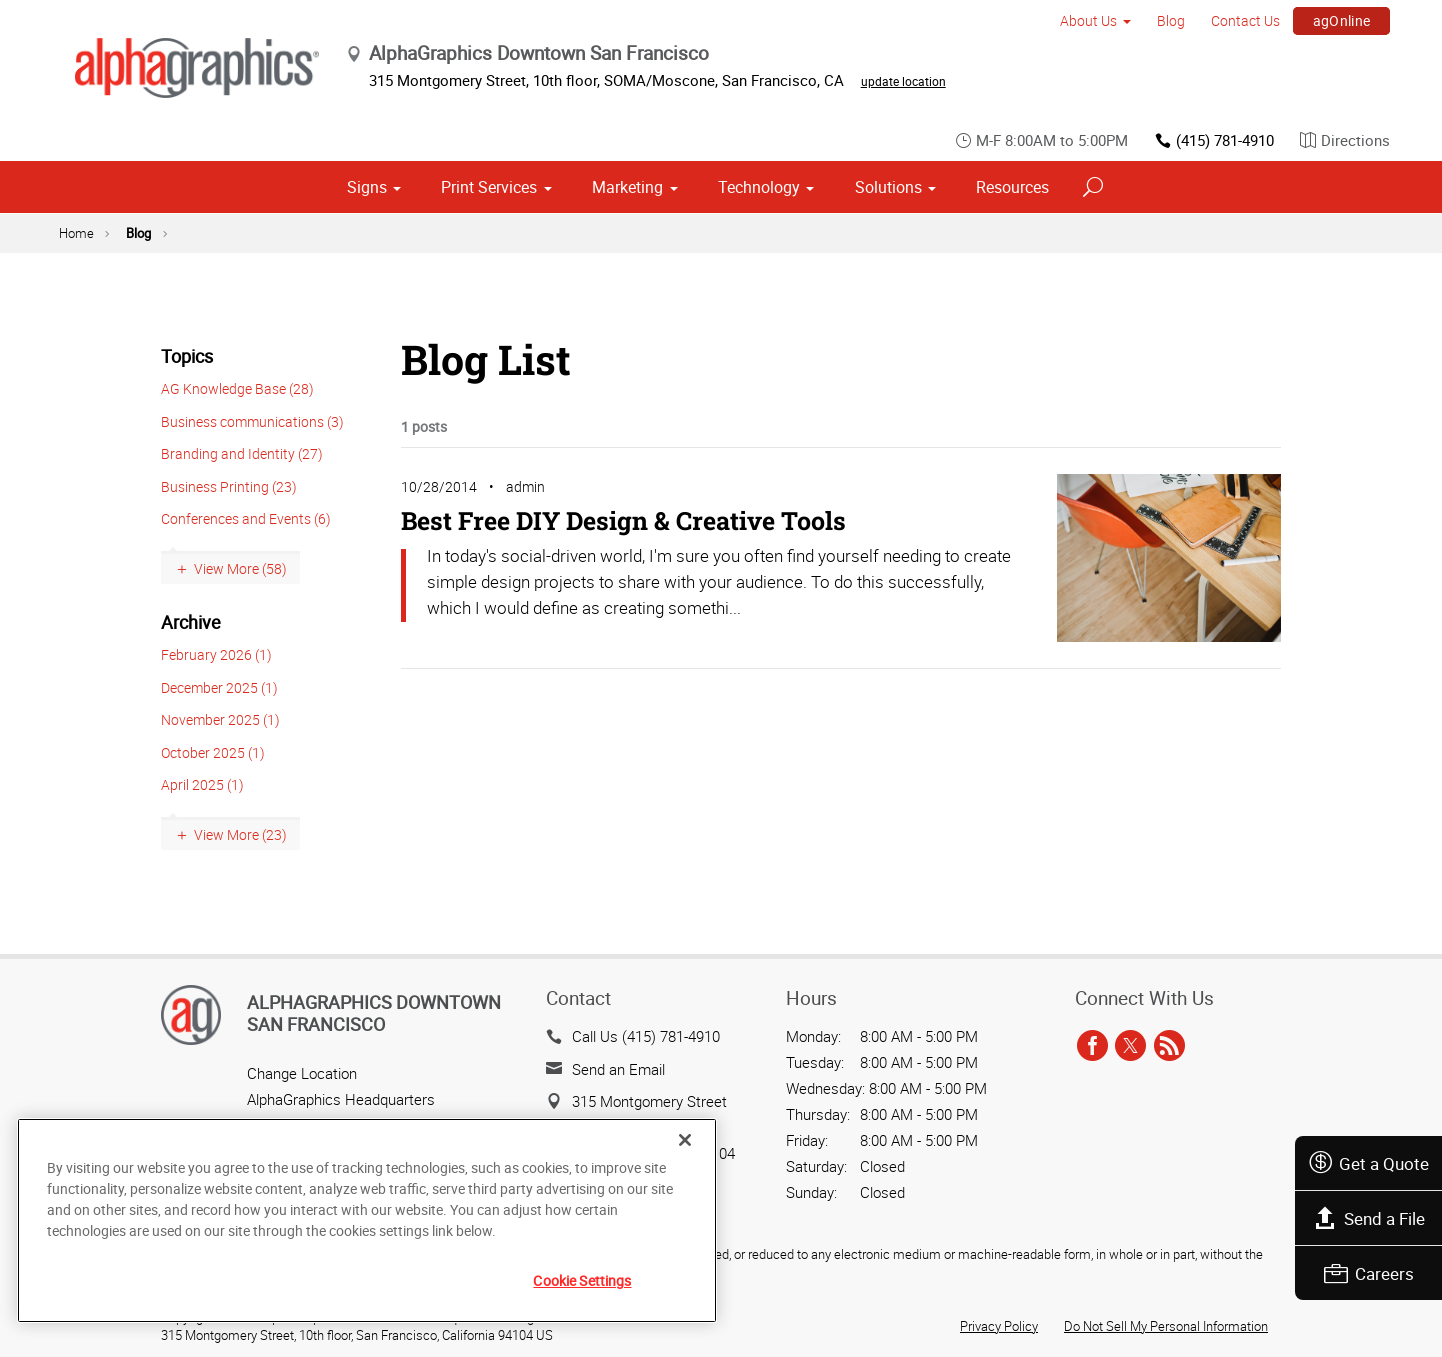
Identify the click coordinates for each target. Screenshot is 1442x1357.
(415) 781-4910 (1213, 141)
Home (76, 233)
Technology (759, 187)
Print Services (489, 187)
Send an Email (618, 1069)
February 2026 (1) (216, 654)
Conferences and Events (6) (246, 518)
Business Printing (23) (229, 486)
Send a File (1369, 1218)
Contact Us (1245, 20)
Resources (1012, 187)
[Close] (685, 1140)
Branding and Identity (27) (242, 453)
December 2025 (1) (219, 687)
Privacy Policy (999, 1326)
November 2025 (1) (220, 719)
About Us (1088, 20)
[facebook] (1092, 1046)
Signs (367, 187)
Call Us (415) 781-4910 (646, 1036)
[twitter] (1130, 1046)
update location (903, 81)
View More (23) (240, 834)
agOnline (1342, 20)
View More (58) (240, 568)
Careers (1369, 1273)
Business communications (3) (252, 421)
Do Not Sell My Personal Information (1166, 1326)
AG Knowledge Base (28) (237, 388)
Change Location (302, 1073)
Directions (1345, 141)
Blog (1171, 20)
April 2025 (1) (202, 784)
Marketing (627, 187)
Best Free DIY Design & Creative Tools (623, 520)
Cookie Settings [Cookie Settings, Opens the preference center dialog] (582, 1280)
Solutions (888, 187)
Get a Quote (1368, 1163)
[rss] (1169, 1046)
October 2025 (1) (213, 752)
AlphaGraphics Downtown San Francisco (374, 1013)
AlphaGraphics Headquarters (341, 1099)
